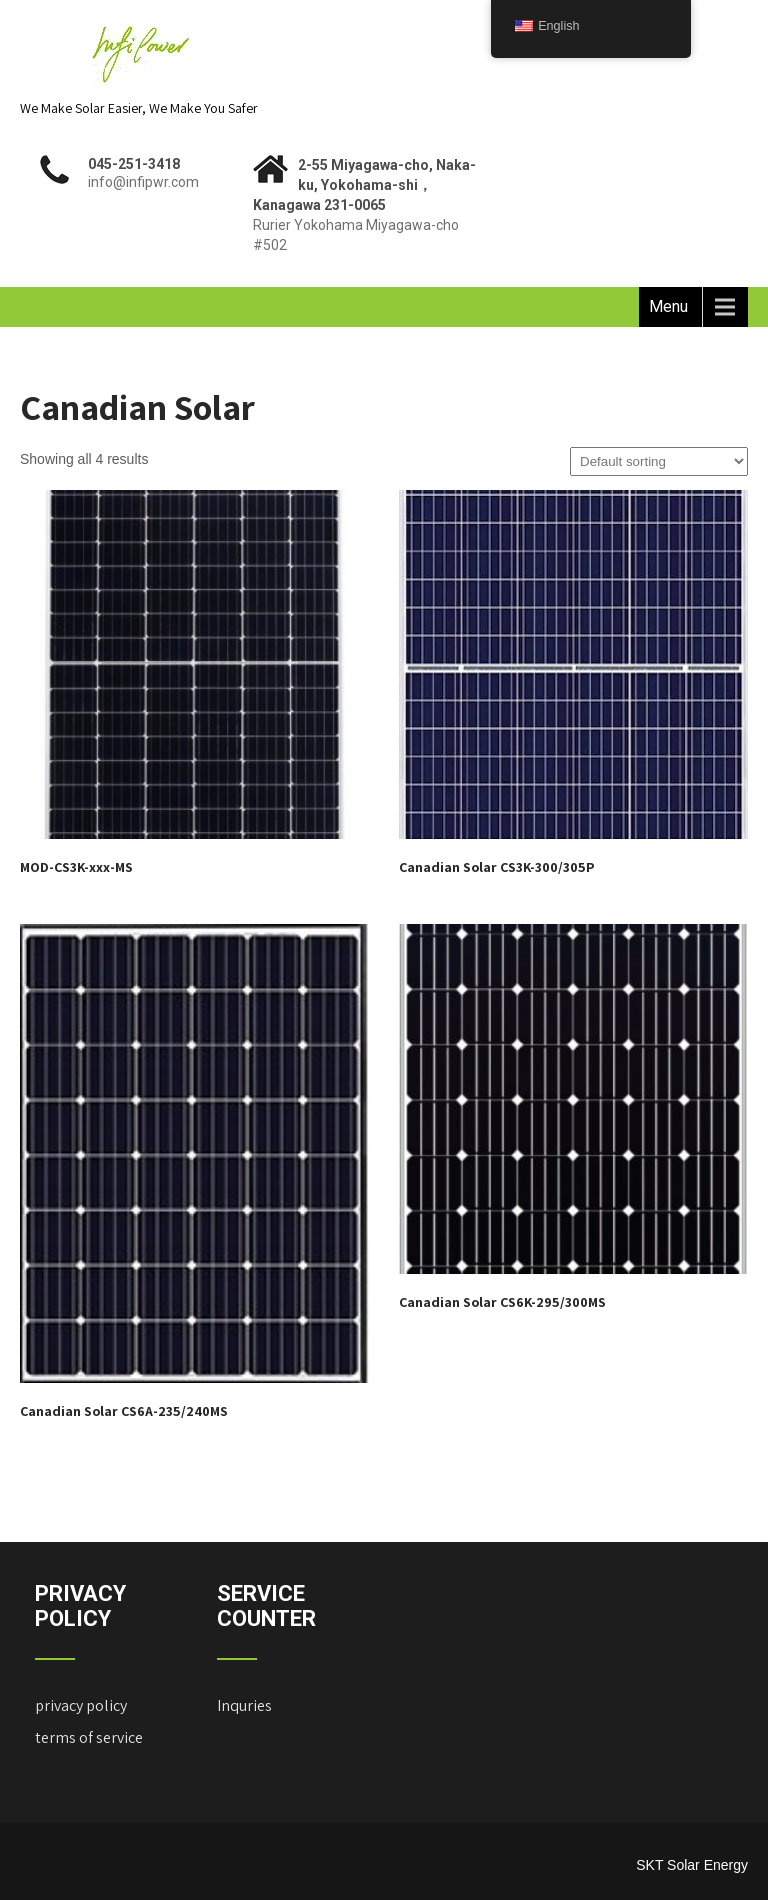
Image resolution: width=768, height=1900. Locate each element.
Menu (668, 306)
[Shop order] (659, 461)
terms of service (89, 1737)
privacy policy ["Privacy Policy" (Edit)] (81, 1705)
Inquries (244, 1705)
